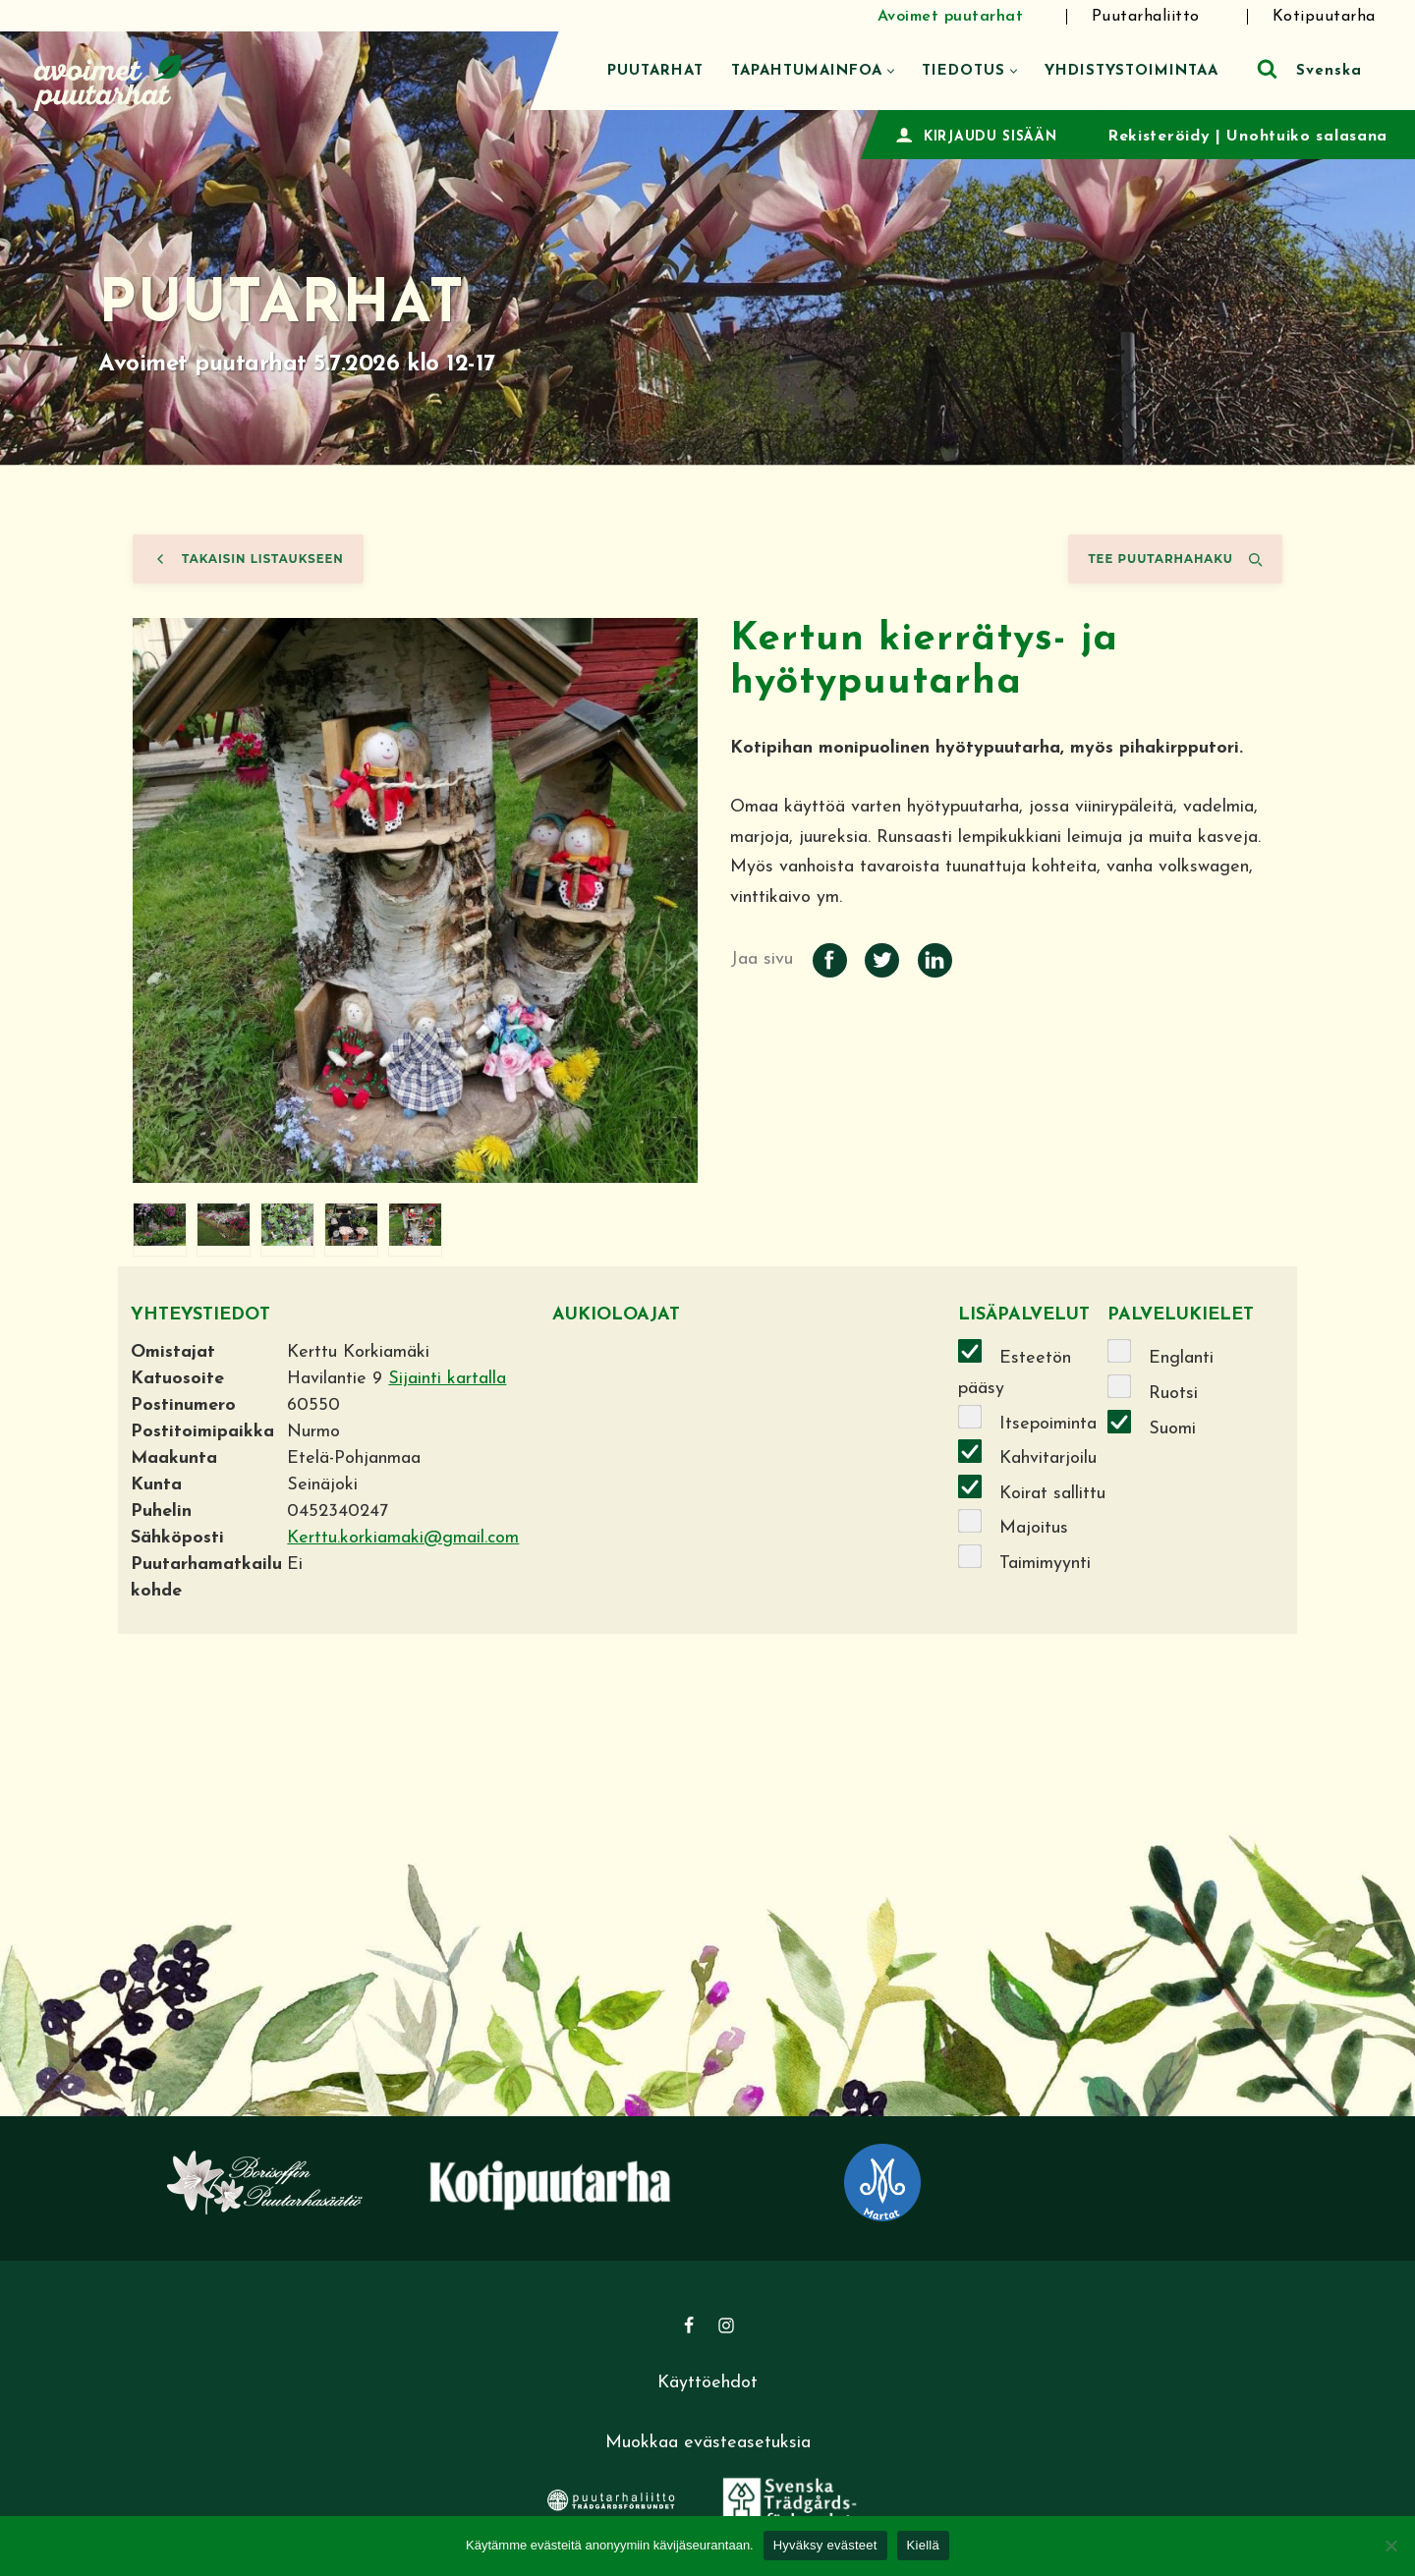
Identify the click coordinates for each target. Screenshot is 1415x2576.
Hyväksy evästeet (825, 2545)
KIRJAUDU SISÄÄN (990, 137)
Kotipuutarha (1324, 17)
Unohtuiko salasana (1306, 136)
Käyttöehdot (707, 2383)
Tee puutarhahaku (1175, 559)
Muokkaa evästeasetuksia (708, 2443)
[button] (890, 71)
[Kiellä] (1390, 2545)
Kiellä (923, 2545)
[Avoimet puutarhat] (108, 80)
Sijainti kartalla (447, 1379)
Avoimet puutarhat (950, 17)
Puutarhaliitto (1146, 17)
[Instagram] (726, 2325)
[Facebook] (689, 2325)
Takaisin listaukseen (248, 559)
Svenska (1329, 71)
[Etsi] (1267, 68)
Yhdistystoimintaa (1131, 71)
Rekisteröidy (1158, 136)
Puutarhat (655, 71)
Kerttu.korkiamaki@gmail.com (403, 1538)
